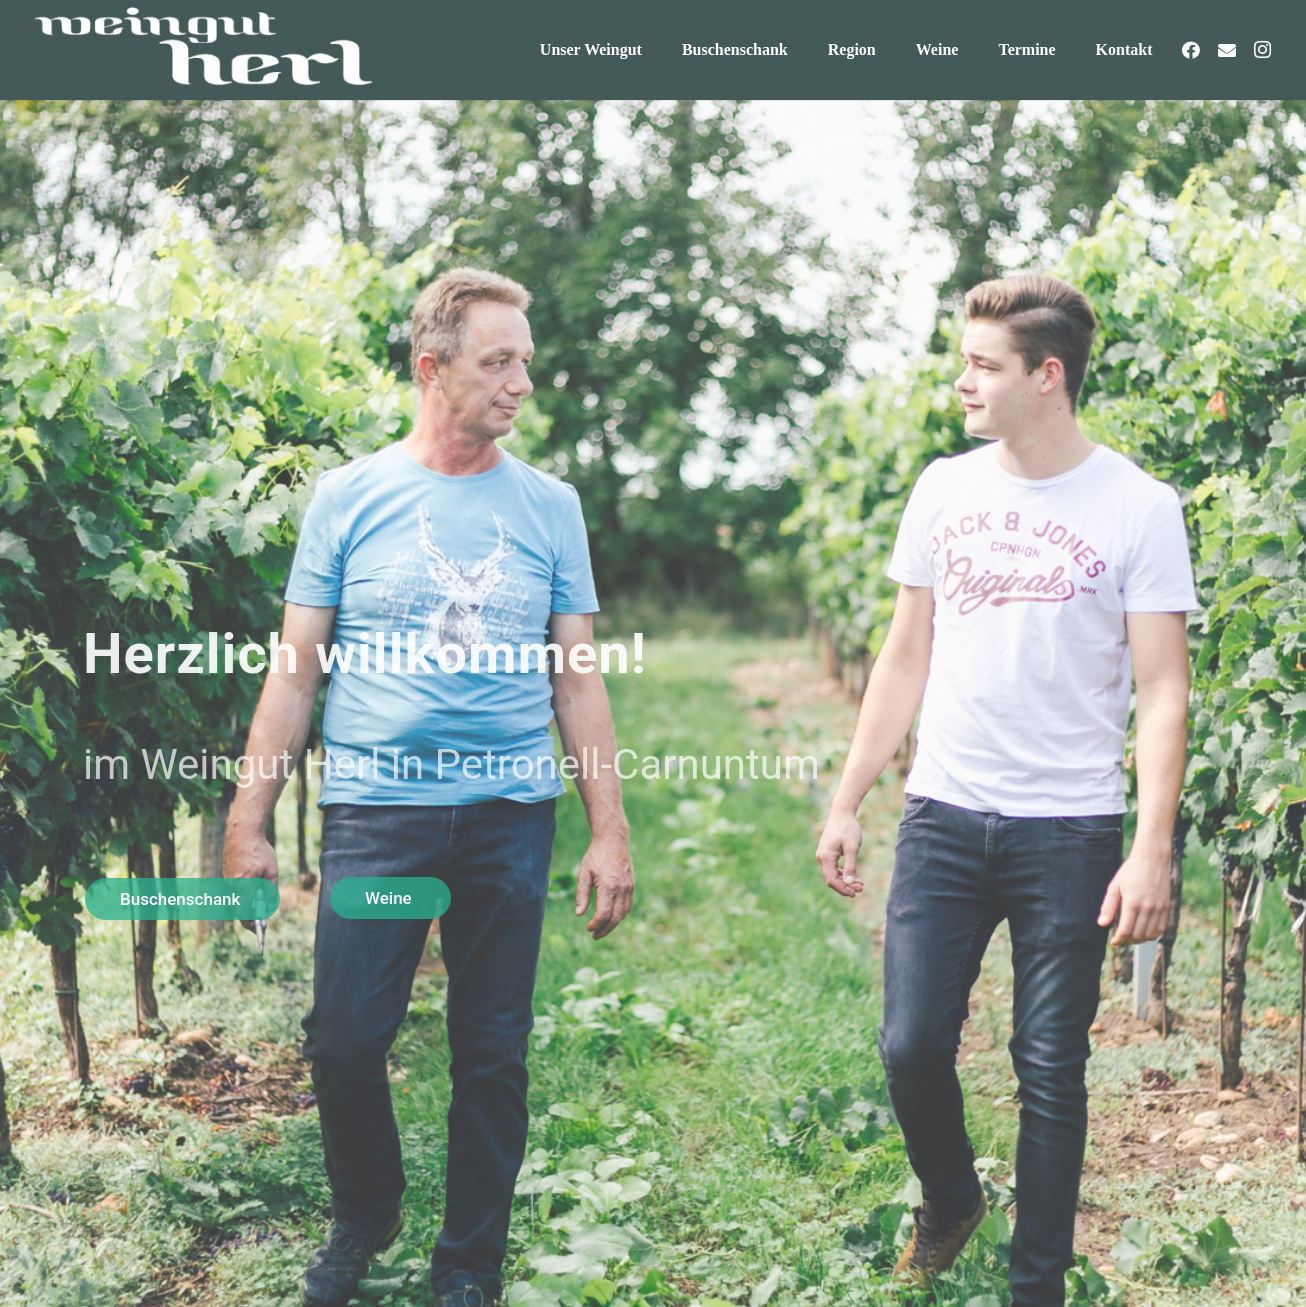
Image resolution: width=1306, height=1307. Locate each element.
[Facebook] (1191, 50)
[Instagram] (1263, 50)
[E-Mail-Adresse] (1227, 50)
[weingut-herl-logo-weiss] (201, 50)
